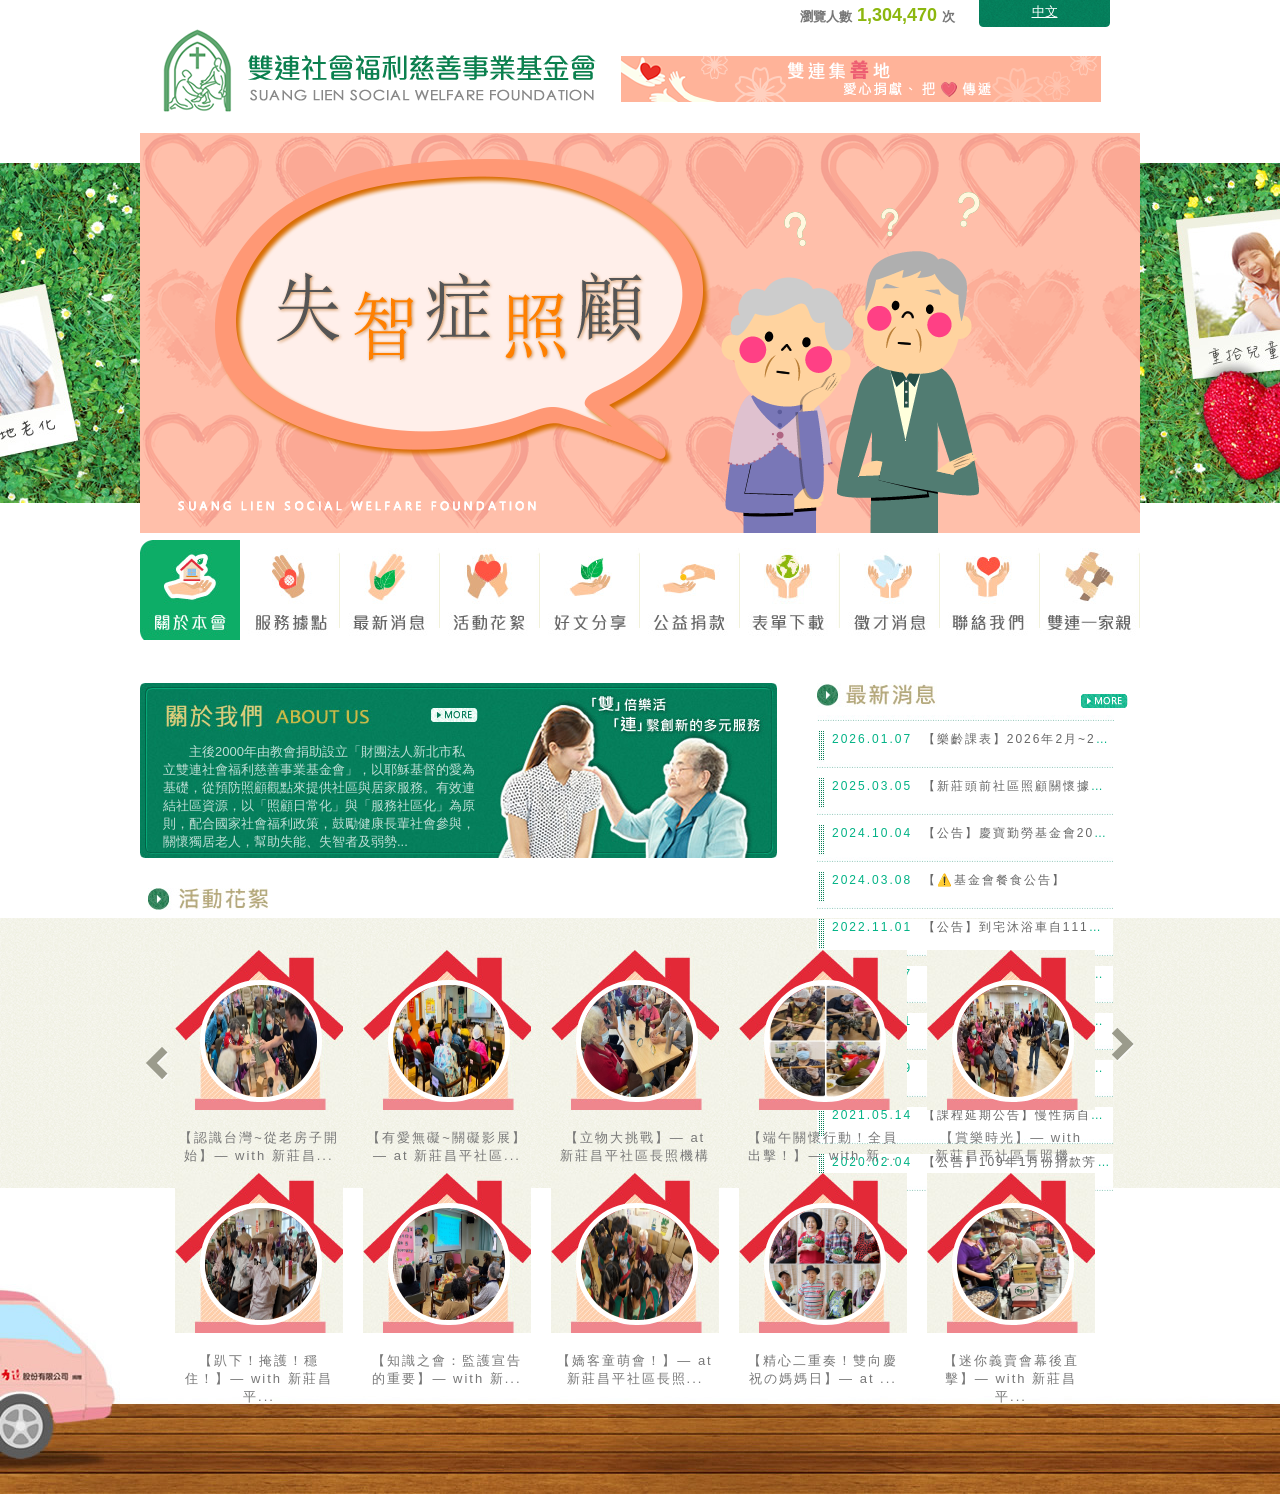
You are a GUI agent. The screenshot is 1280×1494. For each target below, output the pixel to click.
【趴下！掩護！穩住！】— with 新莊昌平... (258, 1378)
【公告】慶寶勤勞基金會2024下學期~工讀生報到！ (1085, 833)
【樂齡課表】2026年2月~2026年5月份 (1048, 739)
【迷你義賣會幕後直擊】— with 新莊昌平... (1011, 1378)
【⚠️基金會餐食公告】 (994, 880)
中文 (1045, 11)
